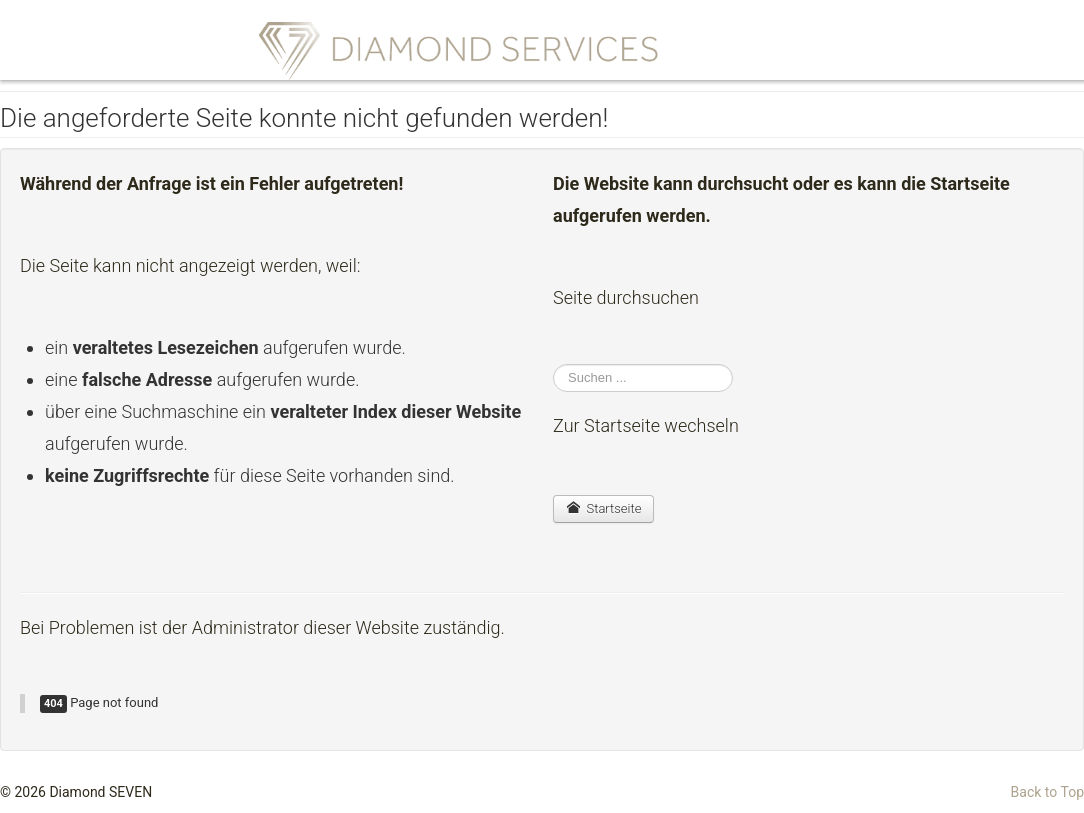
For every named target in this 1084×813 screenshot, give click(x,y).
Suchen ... (553, 364)
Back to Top (1047, 792)
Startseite (603, 508)
